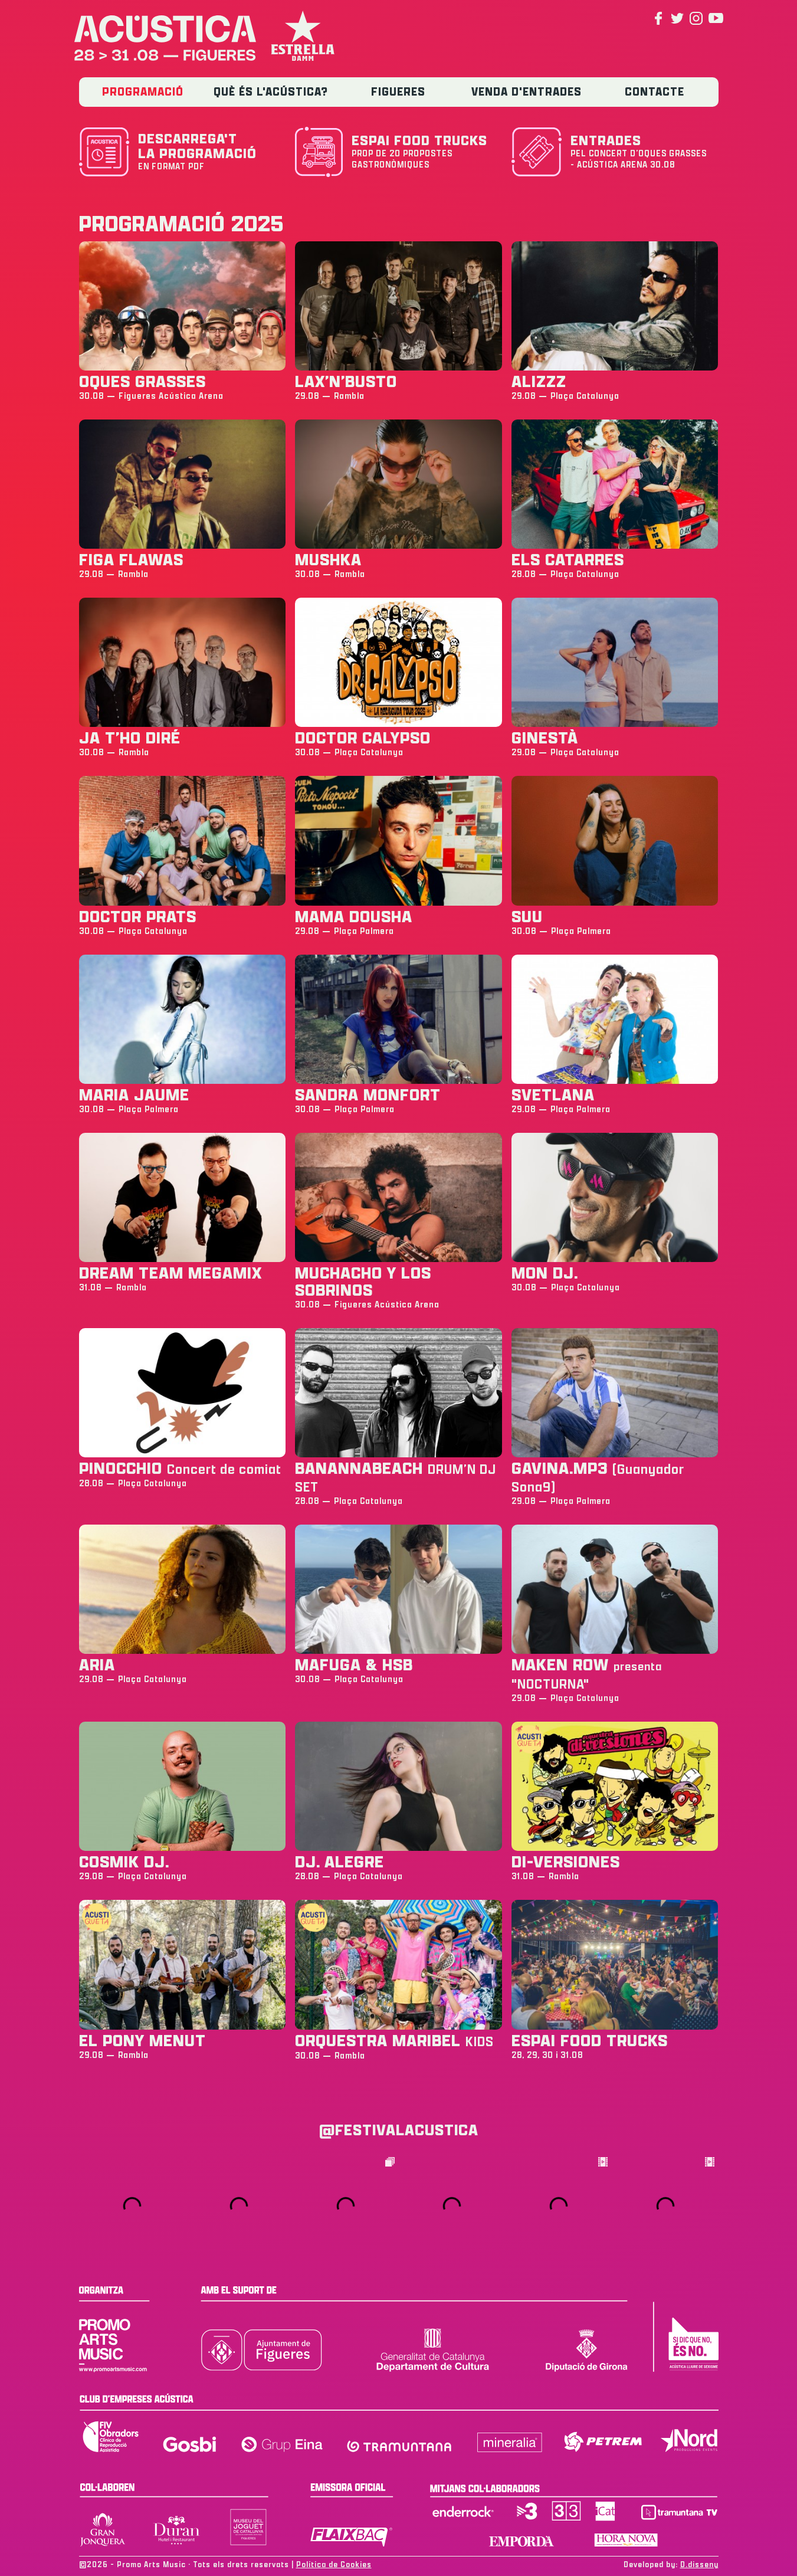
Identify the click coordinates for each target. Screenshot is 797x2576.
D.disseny (699, 2564)
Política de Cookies (334, 2564)
